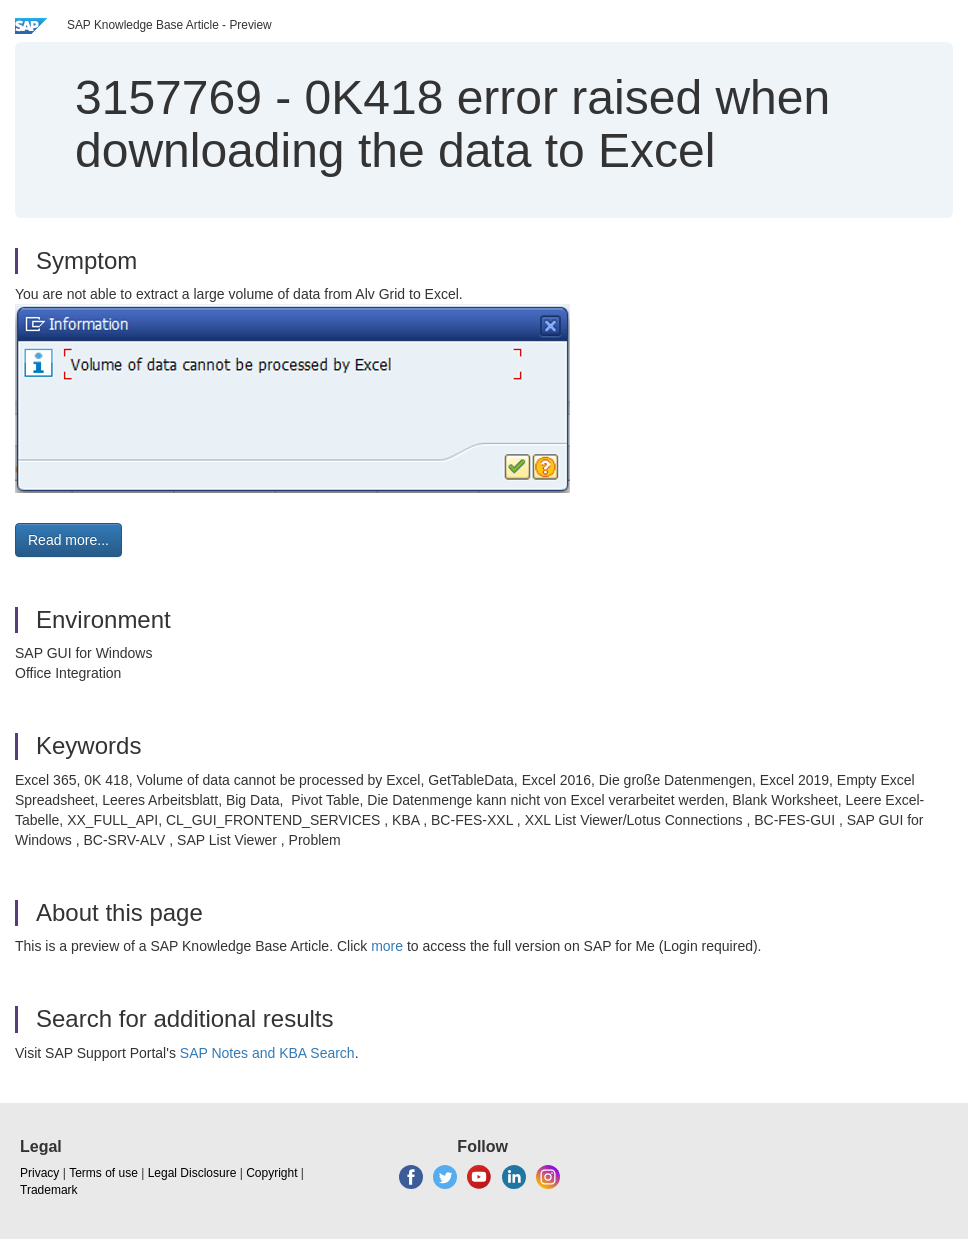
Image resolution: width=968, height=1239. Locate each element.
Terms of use (103, 1173)
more (387, 946)
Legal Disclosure (192, 1173)
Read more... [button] (68, 540)
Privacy (39, 1173)
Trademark (49, 1190)
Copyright (271, 1173)
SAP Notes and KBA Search (267, 1053)
